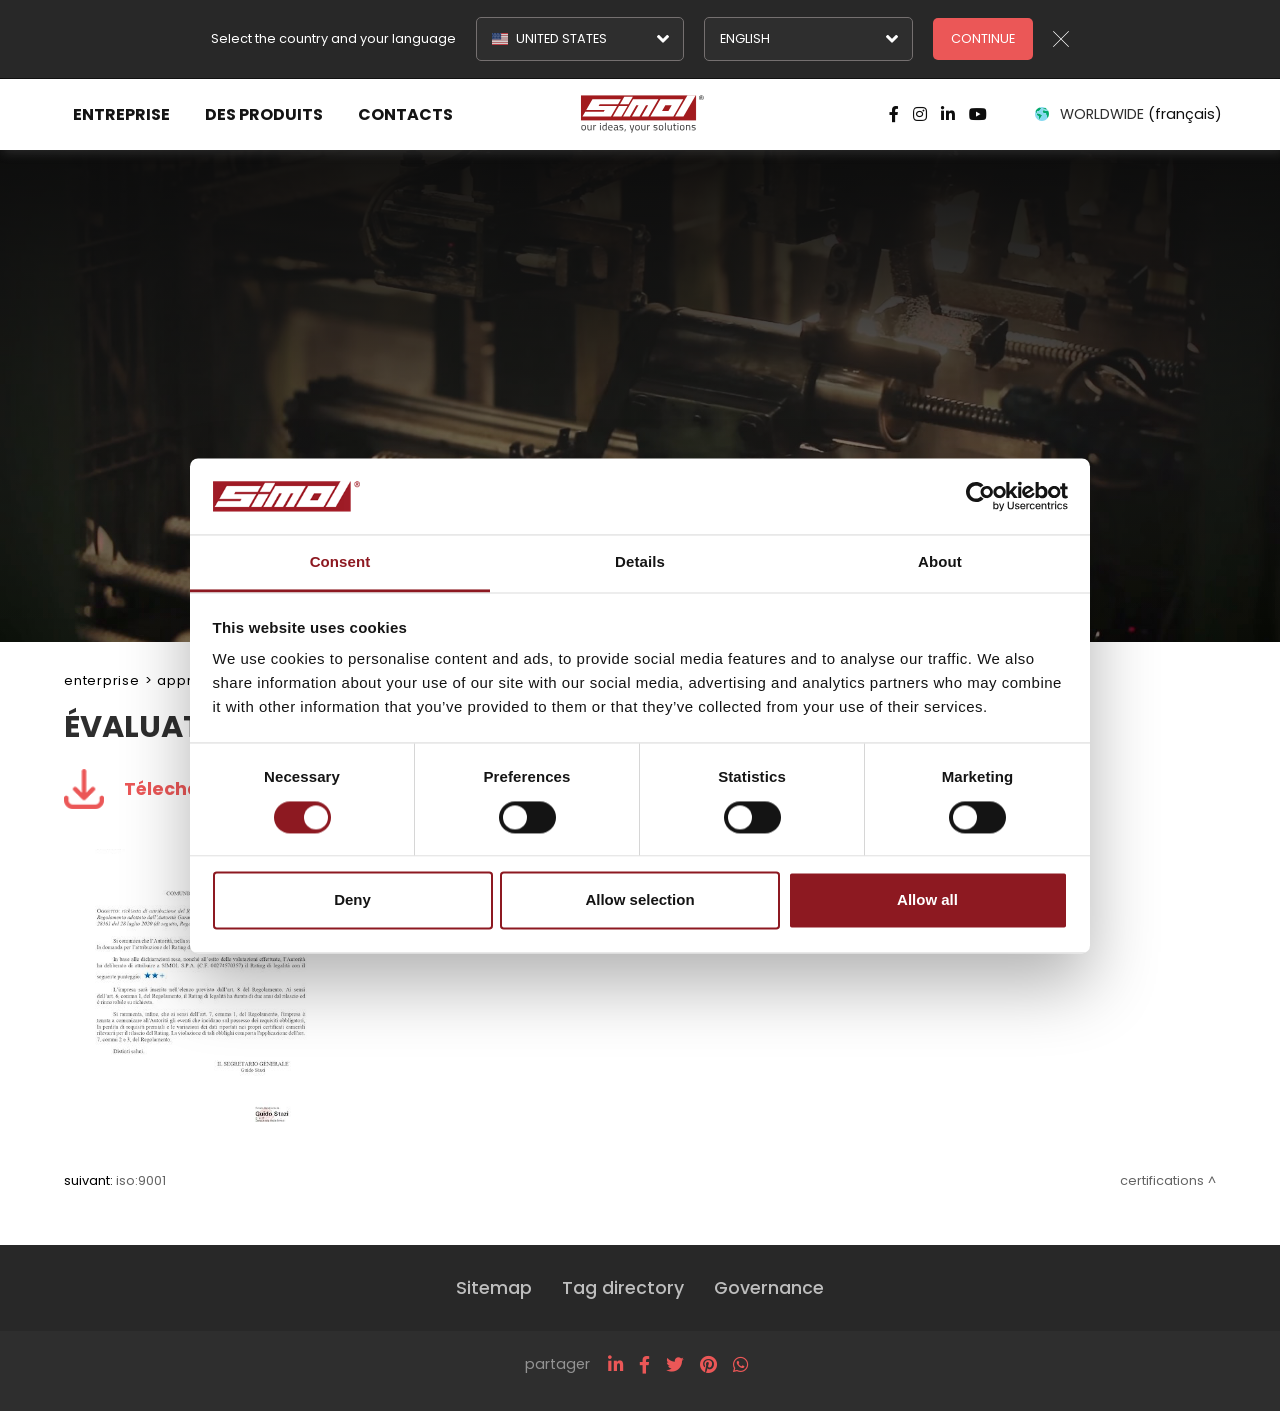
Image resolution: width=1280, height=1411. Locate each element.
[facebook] (644, 1365)
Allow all (927, 900)
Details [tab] (640, 562)
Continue (983, 38)
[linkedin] (615, 1365)
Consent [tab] (340, 562)
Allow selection (639, 900)
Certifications (1162, 1180)
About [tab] (940, 562)
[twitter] (675, 1365)
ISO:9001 (141, 1180)
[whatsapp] (740, 1365)
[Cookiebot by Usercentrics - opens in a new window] (980, 496)
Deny (352, 900)
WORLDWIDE (1127, 114)
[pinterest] (708, 1365)
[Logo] (640, 114)
